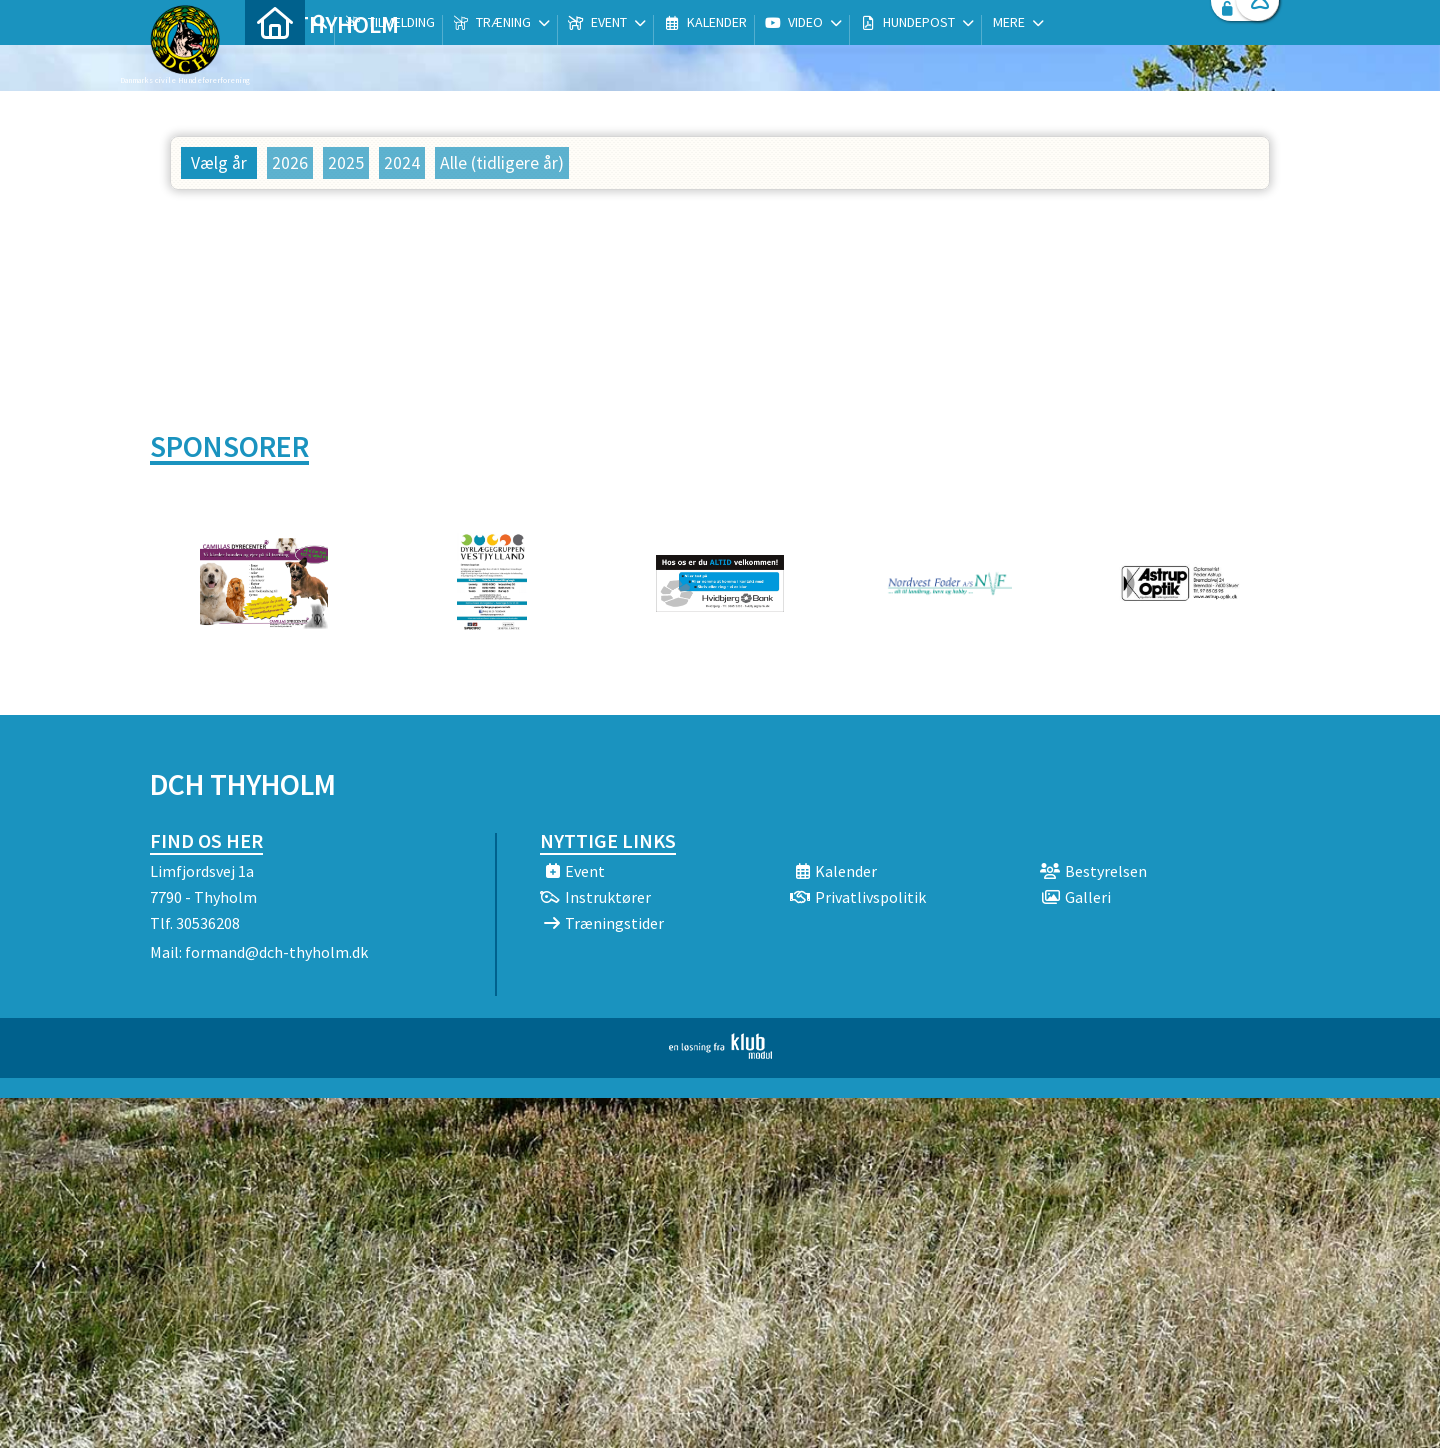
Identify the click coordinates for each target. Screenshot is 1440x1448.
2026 (290, 163)
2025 (346, 163)
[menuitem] (275, 67)
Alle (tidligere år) (502, 163)
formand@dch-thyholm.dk (276, 952)
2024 (402, 163)
